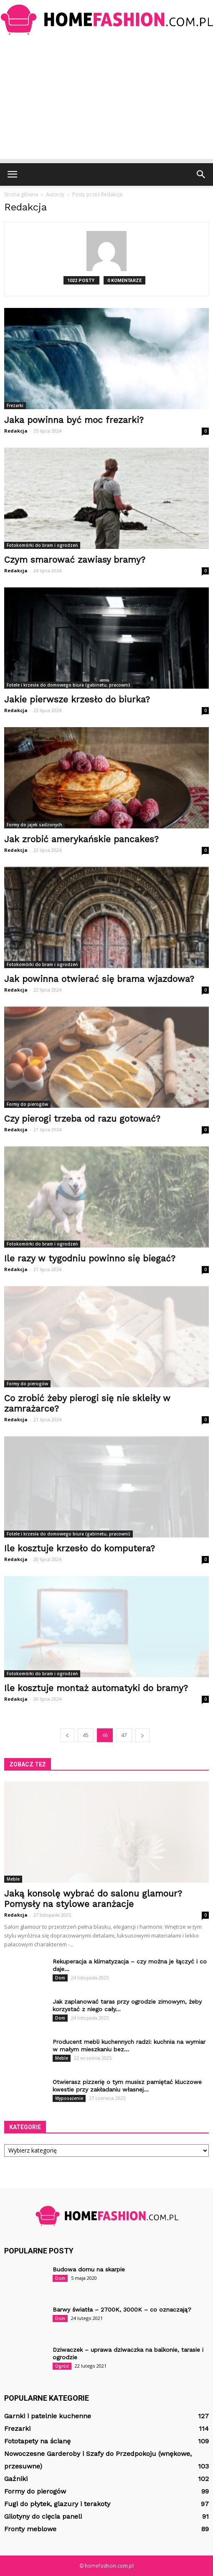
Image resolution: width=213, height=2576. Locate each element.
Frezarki (15, 405)
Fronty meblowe (30, 2529)
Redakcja (16, 431)
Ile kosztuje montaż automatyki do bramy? (96, 1688)
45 (86, 1735)
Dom (60, 1978)
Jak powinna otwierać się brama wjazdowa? (99, 979)
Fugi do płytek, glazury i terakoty (57, 2504)
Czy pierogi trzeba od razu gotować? (82, 1118)
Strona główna (21, 194)
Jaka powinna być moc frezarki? (74, 420)
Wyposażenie (69, 2098)
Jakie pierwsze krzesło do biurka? (77, 699)
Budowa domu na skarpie (89, 2269)
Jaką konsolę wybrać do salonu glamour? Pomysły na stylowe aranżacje (93, 1898)
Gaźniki (16, 2479)
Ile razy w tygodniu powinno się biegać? (89, 1258)
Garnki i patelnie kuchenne (47, 2416)
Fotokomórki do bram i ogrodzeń (42, 545)
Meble (13, 1879)
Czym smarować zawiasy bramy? (74, 559)
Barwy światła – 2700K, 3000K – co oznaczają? (122, 2309)
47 (124, 1735)
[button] (201, 174)
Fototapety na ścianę (37, 2441)
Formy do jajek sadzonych (34, 825)
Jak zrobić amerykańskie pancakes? (81, 839)
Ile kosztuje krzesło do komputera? (79, 1548)
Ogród (62, 2366)
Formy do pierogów (27, 1104)
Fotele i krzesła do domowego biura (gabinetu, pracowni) (68, 685)
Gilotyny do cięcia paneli (43, 2516)
